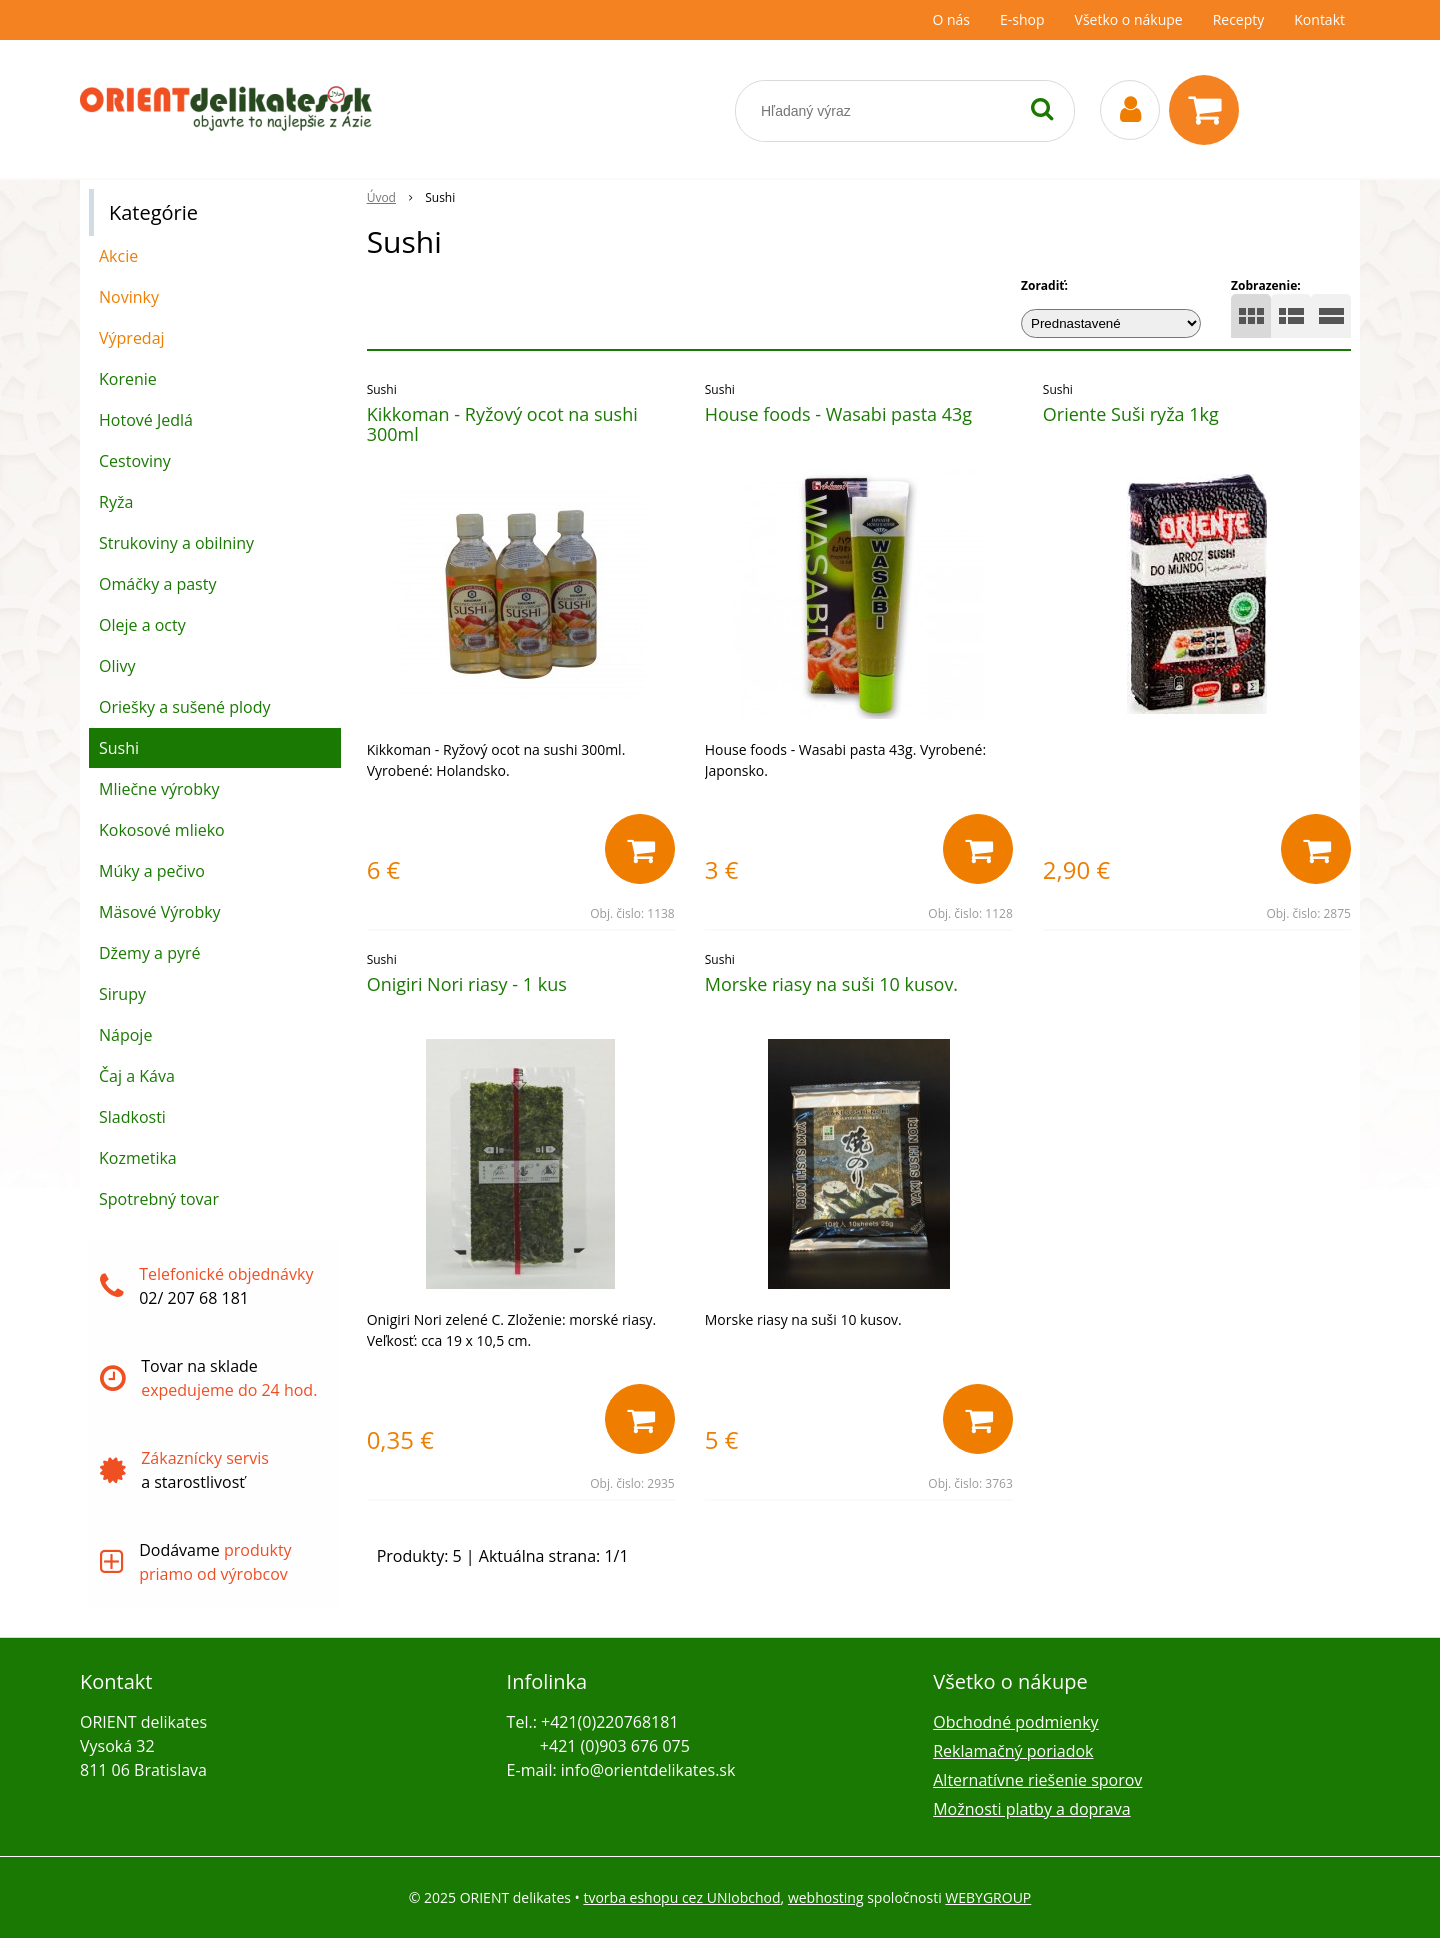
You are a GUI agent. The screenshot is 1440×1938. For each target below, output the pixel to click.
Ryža (116, 502)
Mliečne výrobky (159, 789)
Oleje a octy (142, 625)
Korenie (128, 379)
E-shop (1022, 19)
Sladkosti (132, 1117)
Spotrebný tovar (159, 1199)
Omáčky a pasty (157, 584)
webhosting (826, 1897)
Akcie (118, 256)
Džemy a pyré (149, 953)
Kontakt (1319, 19)
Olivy (117, 666)
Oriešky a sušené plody (185, 707)
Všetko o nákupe (1129, 19)
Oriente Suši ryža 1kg (1131, 414)
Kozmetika (138, 1158)
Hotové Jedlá (146, 420)
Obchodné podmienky (1015, 1722)
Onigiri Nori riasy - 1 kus (467, 984)
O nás (951, 19)
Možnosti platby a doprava (1031, 1809)
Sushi (119, 748)
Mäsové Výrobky (160, 912)
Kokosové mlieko (162, 830)
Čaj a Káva (137, 1076)
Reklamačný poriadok (1013, 1751)
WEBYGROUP (988, 1897)
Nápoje (125, 1035)
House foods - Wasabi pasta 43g (838, 414)
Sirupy (122, 994)
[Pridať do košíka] (640, 849)
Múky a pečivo (152, 871)
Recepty (1239, 19)
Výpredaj (132, 338)
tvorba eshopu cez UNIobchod (681, 1897)
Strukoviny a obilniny (176, 543)
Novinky (129, 297)
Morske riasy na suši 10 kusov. (831, 984)
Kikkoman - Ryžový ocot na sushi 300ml (502, 424)
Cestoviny (135, 461)
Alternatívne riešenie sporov (1037, 1780)
